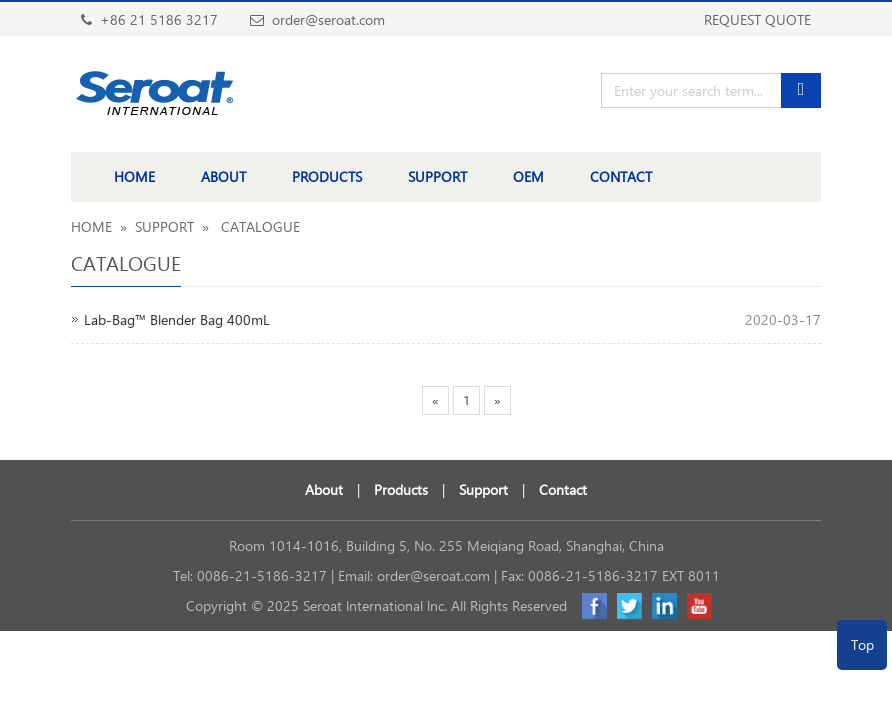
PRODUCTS (327, 176)
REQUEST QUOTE (757, 19)
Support (483, 489)
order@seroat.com (433, 575)
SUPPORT (437, 176)
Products (401, 489)
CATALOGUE (258, 226)
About (324, 489)
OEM (528, 176)
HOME (134, 176)
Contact (563, 489)
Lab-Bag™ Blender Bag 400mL (177, 319)
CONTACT (621, 176)
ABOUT (223, 176)
